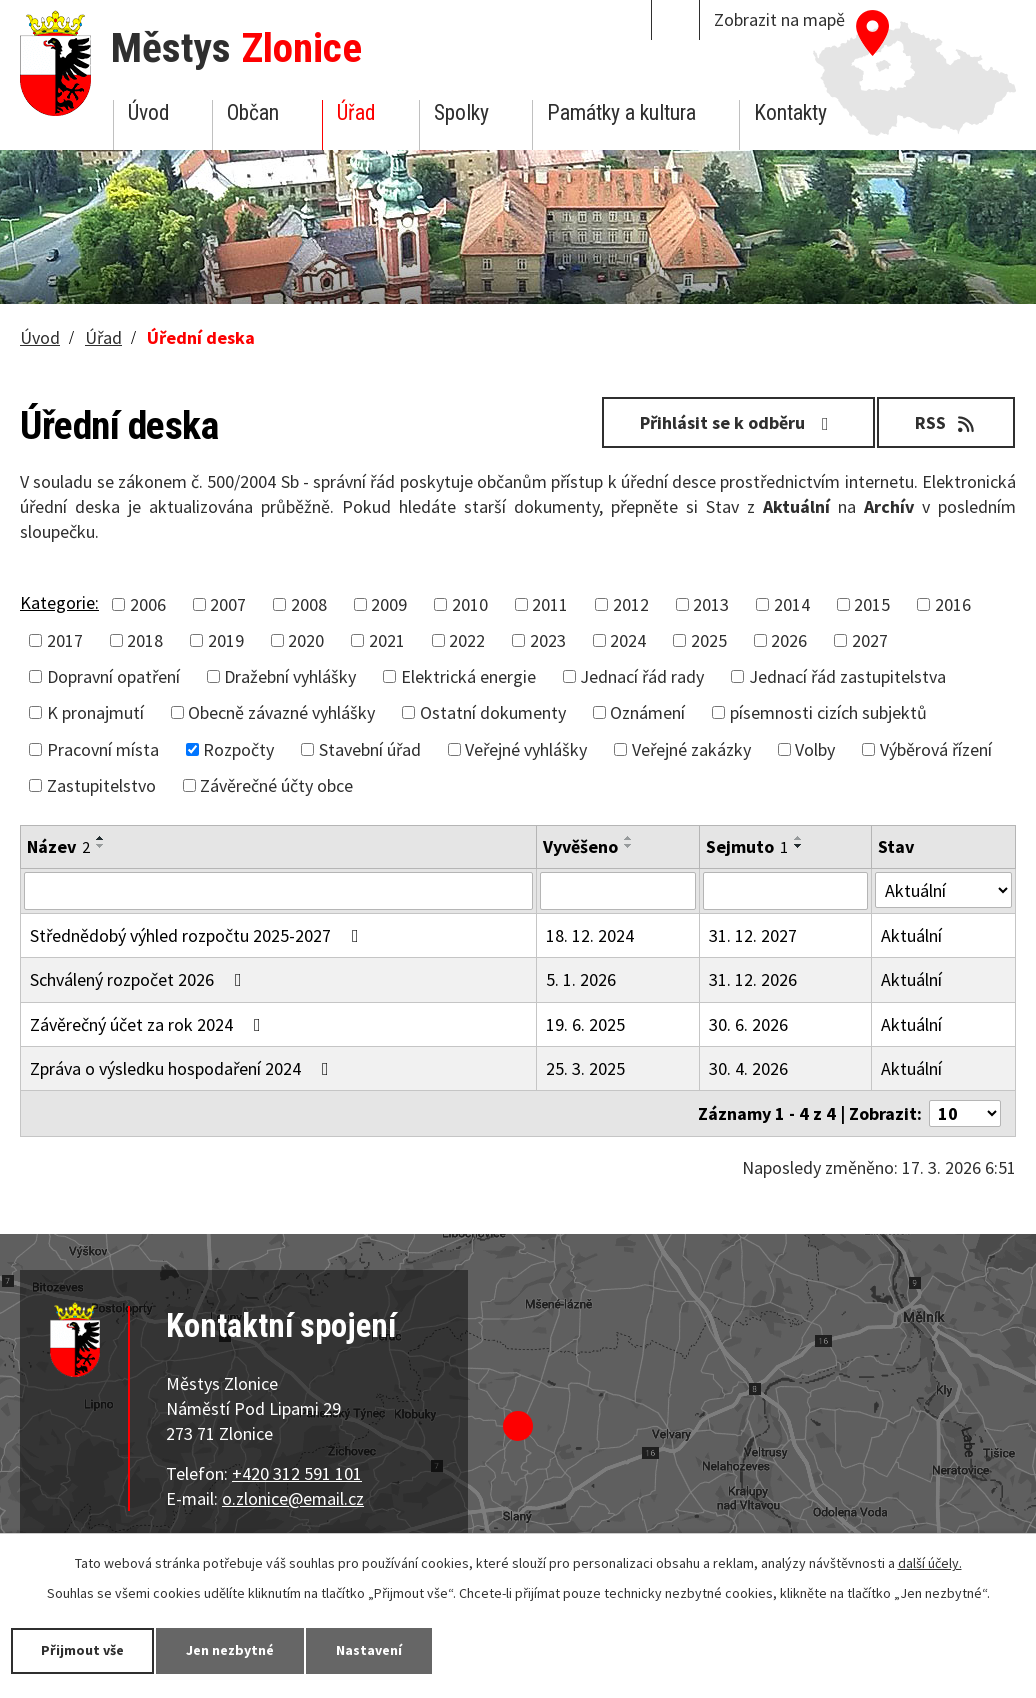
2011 (550, 604)
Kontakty (790, 112)
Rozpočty (238, 749)
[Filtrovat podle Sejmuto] (786, 891)
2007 (228, 604)
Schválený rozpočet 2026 (140, 979)
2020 (306, 640)
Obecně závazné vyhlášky (281, 712)
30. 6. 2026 (748, 1024)
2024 (628, 640)
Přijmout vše (82, 1650)
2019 (226, 640)
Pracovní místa (103, 749)
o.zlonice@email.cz (293, 1498)
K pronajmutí (95, 712)
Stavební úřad (370, 749)
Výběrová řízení (936, 749)
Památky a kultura (621, 112)
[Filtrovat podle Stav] (943, 890)
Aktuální (911, 935)
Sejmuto (747, 846)
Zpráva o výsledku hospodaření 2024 (183, 1068)
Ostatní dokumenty (493, 712)
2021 (387, 640)
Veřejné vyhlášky (526, 749)
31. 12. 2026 (753, 979)
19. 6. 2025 (585, 1024)
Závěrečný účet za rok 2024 (149, 1024)
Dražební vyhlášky (290, 676)
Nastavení (369, 1650)
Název (58, 846)
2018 (145, 640)
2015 (872, 604)
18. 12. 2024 (590, 935)
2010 (470, 604)
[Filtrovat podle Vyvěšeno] (618, 891)
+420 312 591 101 (297, 1473)
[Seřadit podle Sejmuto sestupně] (799, 846)
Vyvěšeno (580, 846)
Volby (815, 749)
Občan (253, 112)
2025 (709, 640)
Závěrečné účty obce (276, 785)
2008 (309, 604)
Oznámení (647, 712)
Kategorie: (59, 602)
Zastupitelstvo (101, 785)
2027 (870, 640)
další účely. (930, 1563)
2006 (148, 604)
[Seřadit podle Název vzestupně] (101, 838)
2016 (953, 604)
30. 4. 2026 (748, 1068)
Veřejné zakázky (691, 749)
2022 (467, 640)
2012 (631, 604)
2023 (548, 640)
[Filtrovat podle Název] (278, 891)
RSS (946, 422)
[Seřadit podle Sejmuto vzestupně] (799, 838)
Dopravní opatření (113, 676)
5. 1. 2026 (581, 979)
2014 (792, 604)
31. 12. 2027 (753, 935)
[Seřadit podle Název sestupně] (101, 846)
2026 (789, 640)
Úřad (356, 112)
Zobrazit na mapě (779, 19)
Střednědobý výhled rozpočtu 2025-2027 (198, 935)
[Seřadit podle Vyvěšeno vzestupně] (629, 838)
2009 (389, 604)
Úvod (148, 112)
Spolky (461, 112)
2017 (65, 640)
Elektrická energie (468, 676)
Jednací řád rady (642, 676)
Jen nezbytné (230, 1650)
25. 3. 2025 (585, 1068)
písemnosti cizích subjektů (828, 712)
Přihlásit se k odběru (738, 422)
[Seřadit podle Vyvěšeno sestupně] (629, 846)
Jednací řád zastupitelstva (847, 676)
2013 (711, 604)
